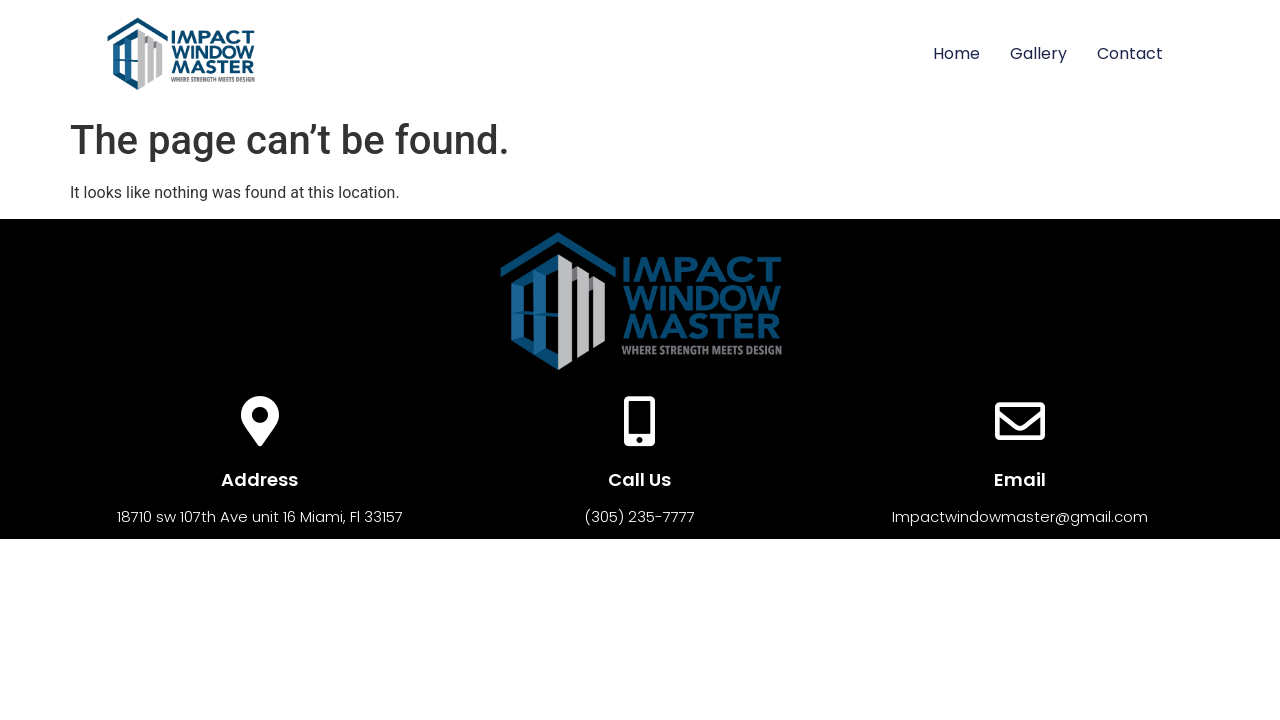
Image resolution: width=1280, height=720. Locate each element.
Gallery (1038, 53)
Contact (1130, 53)
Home (956, 53)
